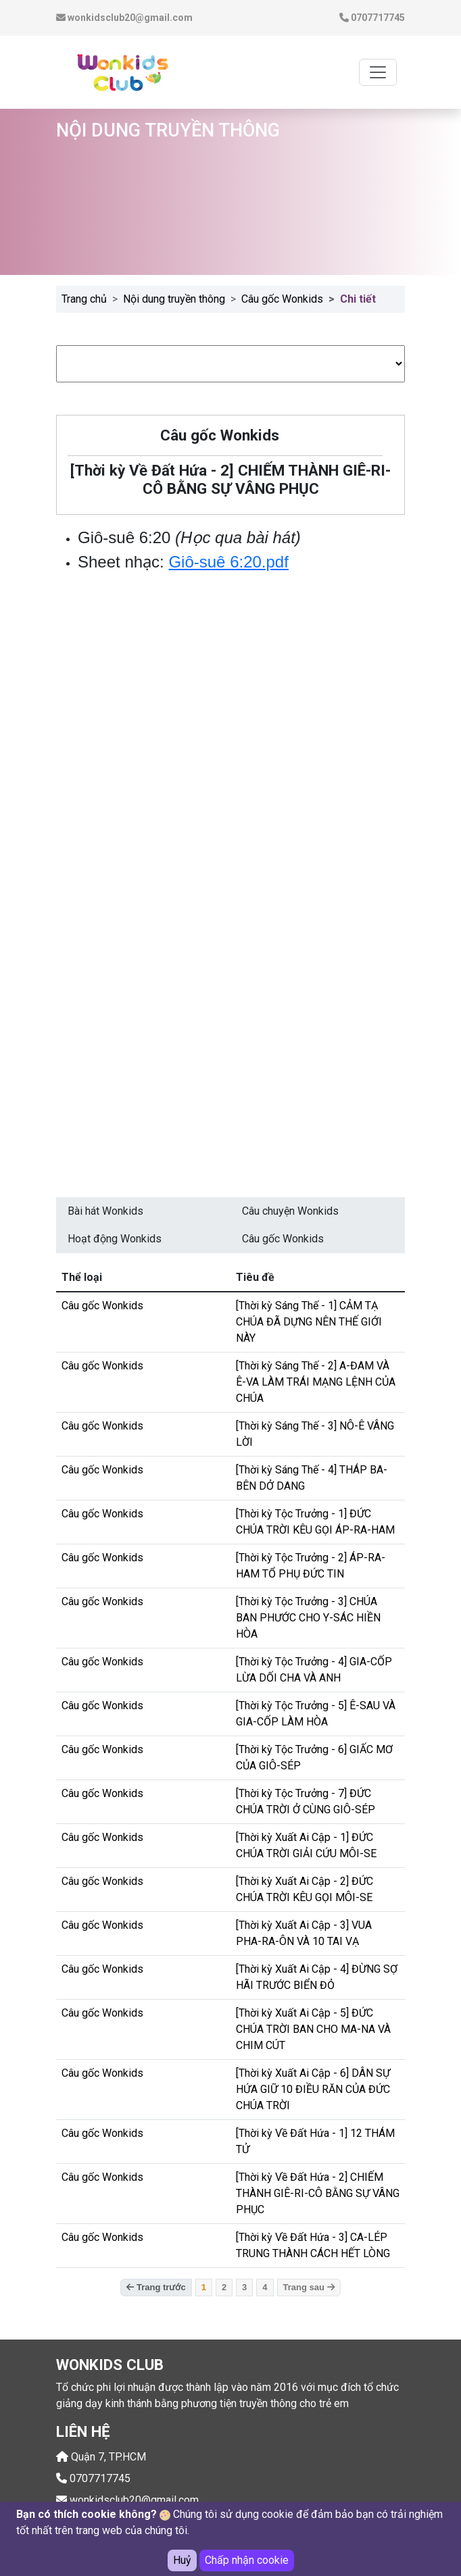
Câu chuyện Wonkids (290, 1211)
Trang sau (309, 2287)
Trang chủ (84, 299)
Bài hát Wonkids (105, 1211)
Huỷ (182, 2560)
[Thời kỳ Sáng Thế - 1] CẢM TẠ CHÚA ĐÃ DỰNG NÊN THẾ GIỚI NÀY (309, 1321)
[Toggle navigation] (378, 72)
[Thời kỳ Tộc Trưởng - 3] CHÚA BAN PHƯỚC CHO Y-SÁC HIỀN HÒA (308, 1617)
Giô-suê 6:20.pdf (228, 562)
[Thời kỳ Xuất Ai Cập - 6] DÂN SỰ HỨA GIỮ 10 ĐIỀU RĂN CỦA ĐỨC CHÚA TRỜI (313, 2089)
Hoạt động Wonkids (115, 1238)
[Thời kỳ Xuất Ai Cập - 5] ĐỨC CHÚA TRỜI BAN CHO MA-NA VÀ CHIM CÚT (313, 2029)
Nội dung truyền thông (174, 299)
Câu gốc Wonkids (282, 299)
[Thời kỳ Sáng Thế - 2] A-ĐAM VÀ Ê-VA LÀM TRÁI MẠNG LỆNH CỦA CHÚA (315, 1382)
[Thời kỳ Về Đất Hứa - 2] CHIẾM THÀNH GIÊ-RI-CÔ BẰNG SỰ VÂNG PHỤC (317, 2193)
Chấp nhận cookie (247, 2560)
